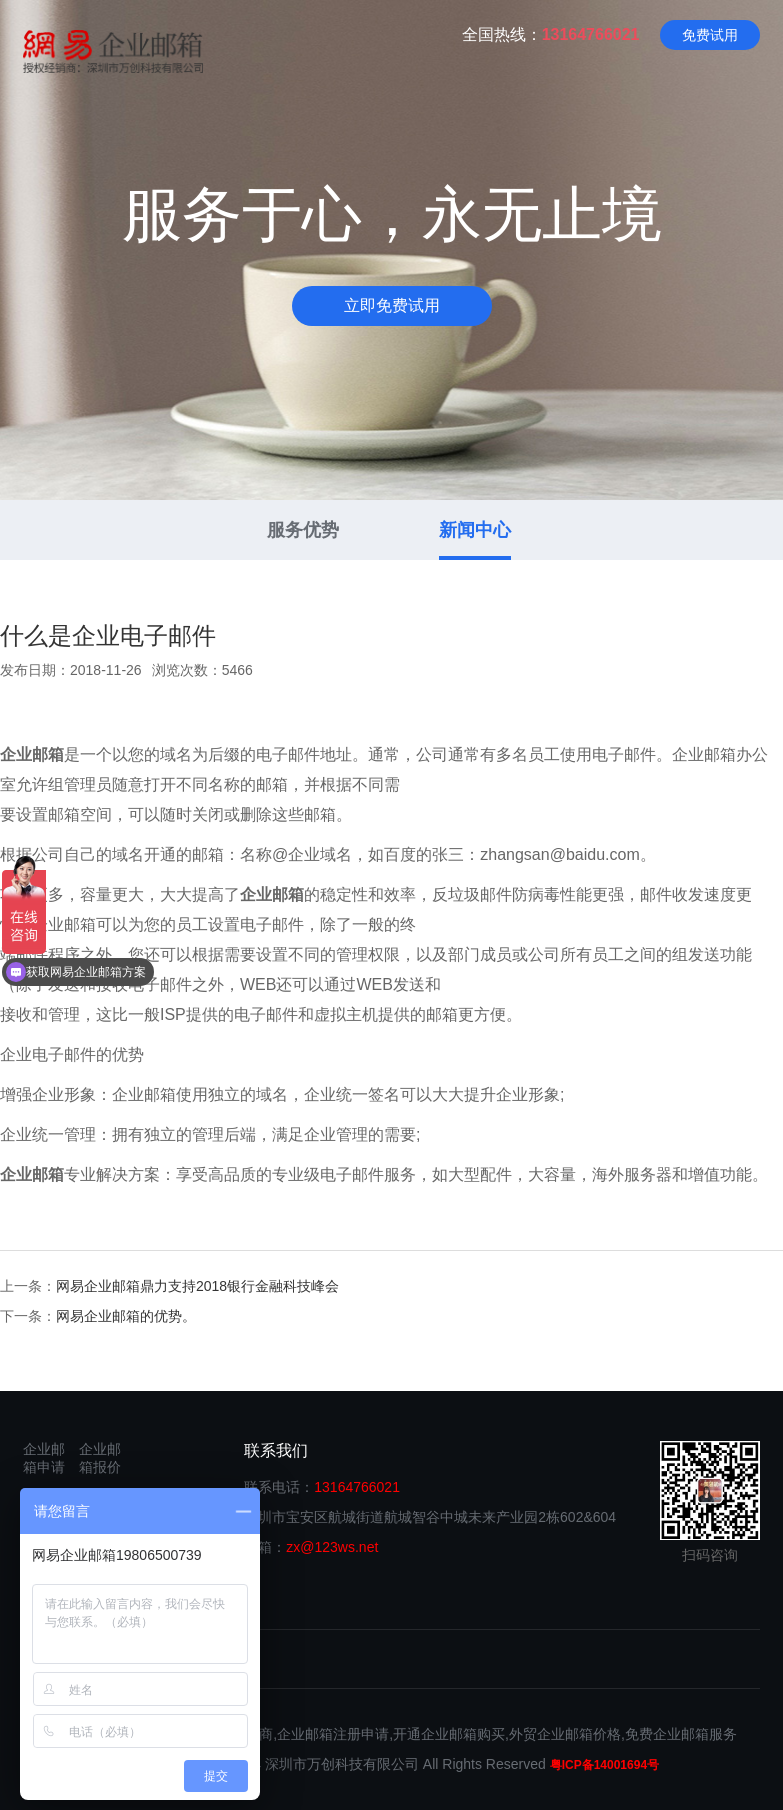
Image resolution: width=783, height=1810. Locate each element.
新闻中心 (475, 530)
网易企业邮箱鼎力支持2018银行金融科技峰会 (197, 1286)
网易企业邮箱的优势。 (126, 1316)
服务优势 (303, 530)
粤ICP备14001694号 (604, 1765)
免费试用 (710, 35)
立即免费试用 (392, 305)
